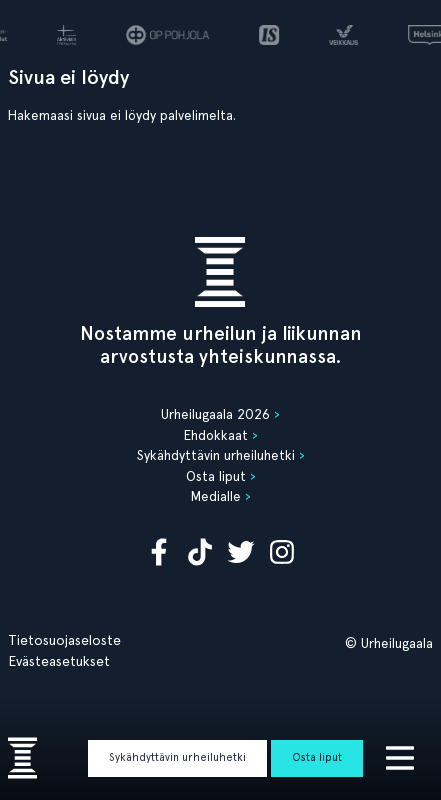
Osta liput (317, 757)
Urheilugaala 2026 (215, 414)
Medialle (216, 496)
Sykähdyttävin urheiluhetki (177, 757)
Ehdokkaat (216, 435)
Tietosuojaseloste (64, 640)
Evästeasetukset (59, 661)
